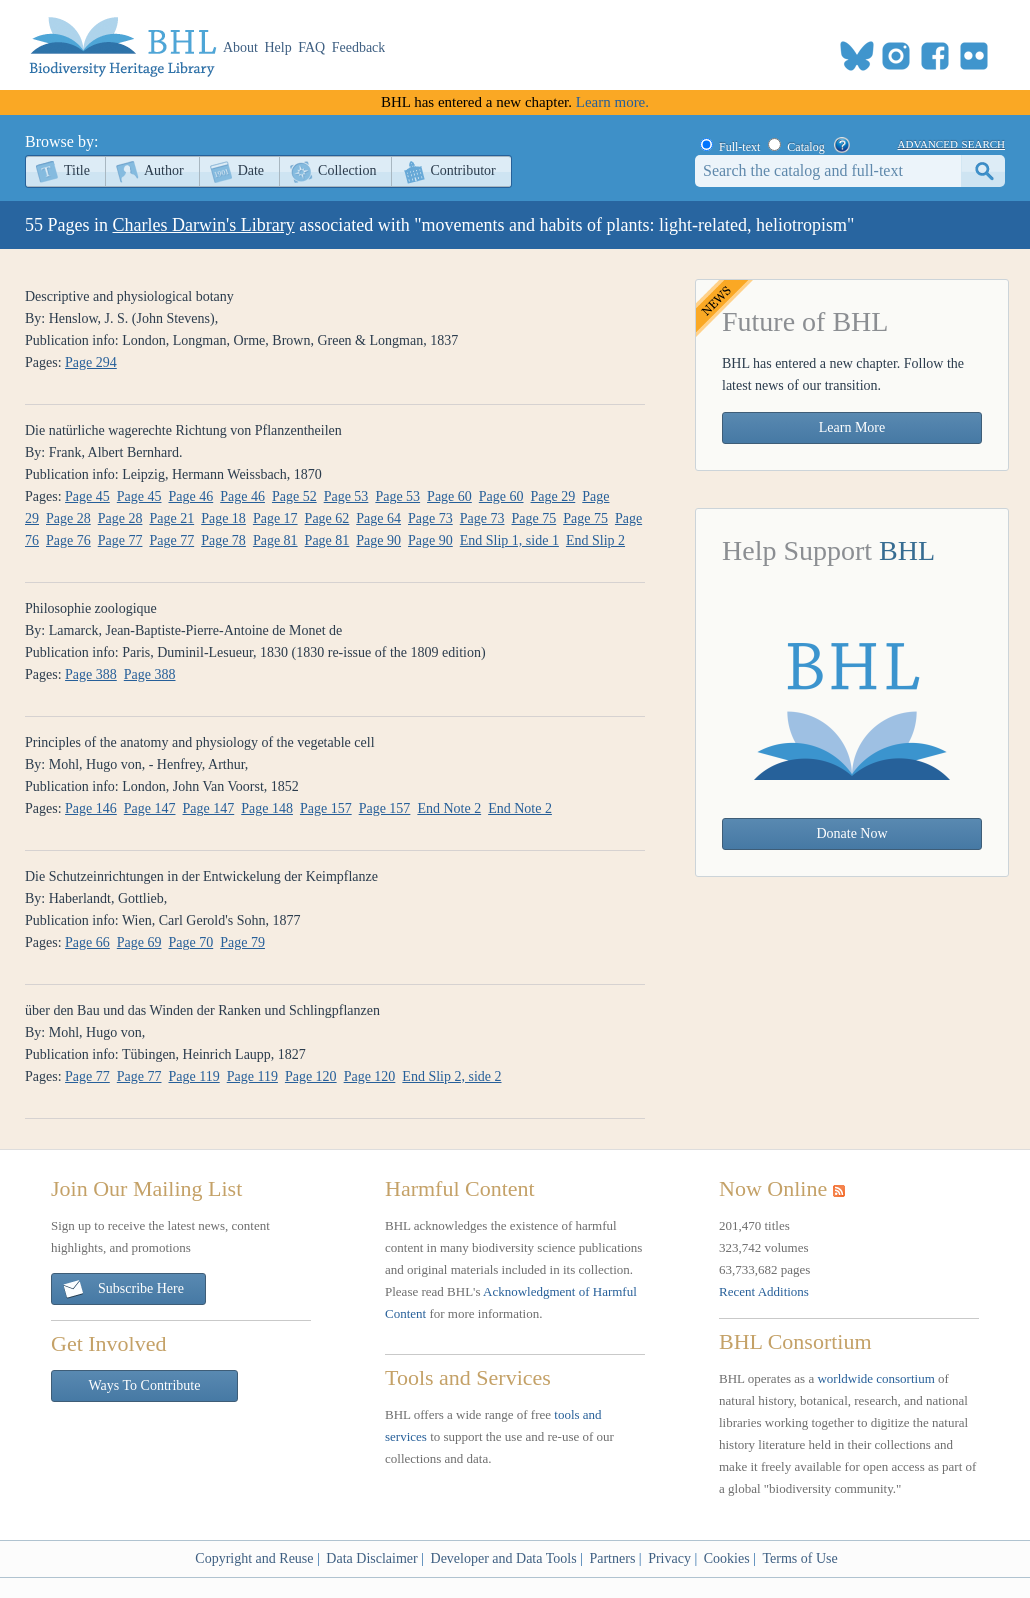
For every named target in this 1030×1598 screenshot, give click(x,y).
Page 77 (120, 540)
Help (278, 47)
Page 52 (294, 496)
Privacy (669, 1558)
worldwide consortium (875, 1378)
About (240, 47)
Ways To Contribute (145, 1385)
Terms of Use (799, 1558)
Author (164, 170)
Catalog (805, 147)
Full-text (739, 147)
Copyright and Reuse (254, 1558)
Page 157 (326, 808)
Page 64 (378, 518)
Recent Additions (764, 1291)
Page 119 (194, 1076)
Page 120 (311, 1076)
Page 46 (191, 496)
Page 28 (68, 518)
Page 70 (191, 942)
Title (77, 170)
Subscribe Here (123, 1289)
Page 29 (553, 496)
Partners (612, 1558)
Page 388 (91, 674)
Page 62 (327, 518)
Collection (347, 170)
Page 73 (430, 518)
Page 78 (223, 540)
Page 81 (275, 540)
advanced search (951, 143)
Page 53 (346, 496)
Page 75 (533, 518)
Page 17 (275, 518)
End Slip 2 (595, 540)
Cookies (727, 1558)
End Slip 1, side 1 (509, 540)
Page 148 (267, 808)
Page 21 (171, 518)
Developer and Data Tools (504, 1558)
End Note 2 (449, 808)
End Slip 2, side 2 (451, 1076)
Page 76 (68, 540)
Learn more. (612, 102)
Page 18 (223, 518)
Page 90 (378, 540)
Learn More (852, 427)
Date (251, 170)
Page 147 (150, 808)
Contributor (462, 170)
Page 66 (87, 942)
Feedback (359, 47)
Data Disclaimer (371, 1558)
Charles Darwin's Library (204, 225)
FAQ (311, 47)
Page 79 (242, 942)
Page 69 (139, 942)
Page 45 (87, 496)
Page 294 (91, 362)
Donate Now (851, 833)
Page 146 (91, 808)
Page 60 (449, 496)
